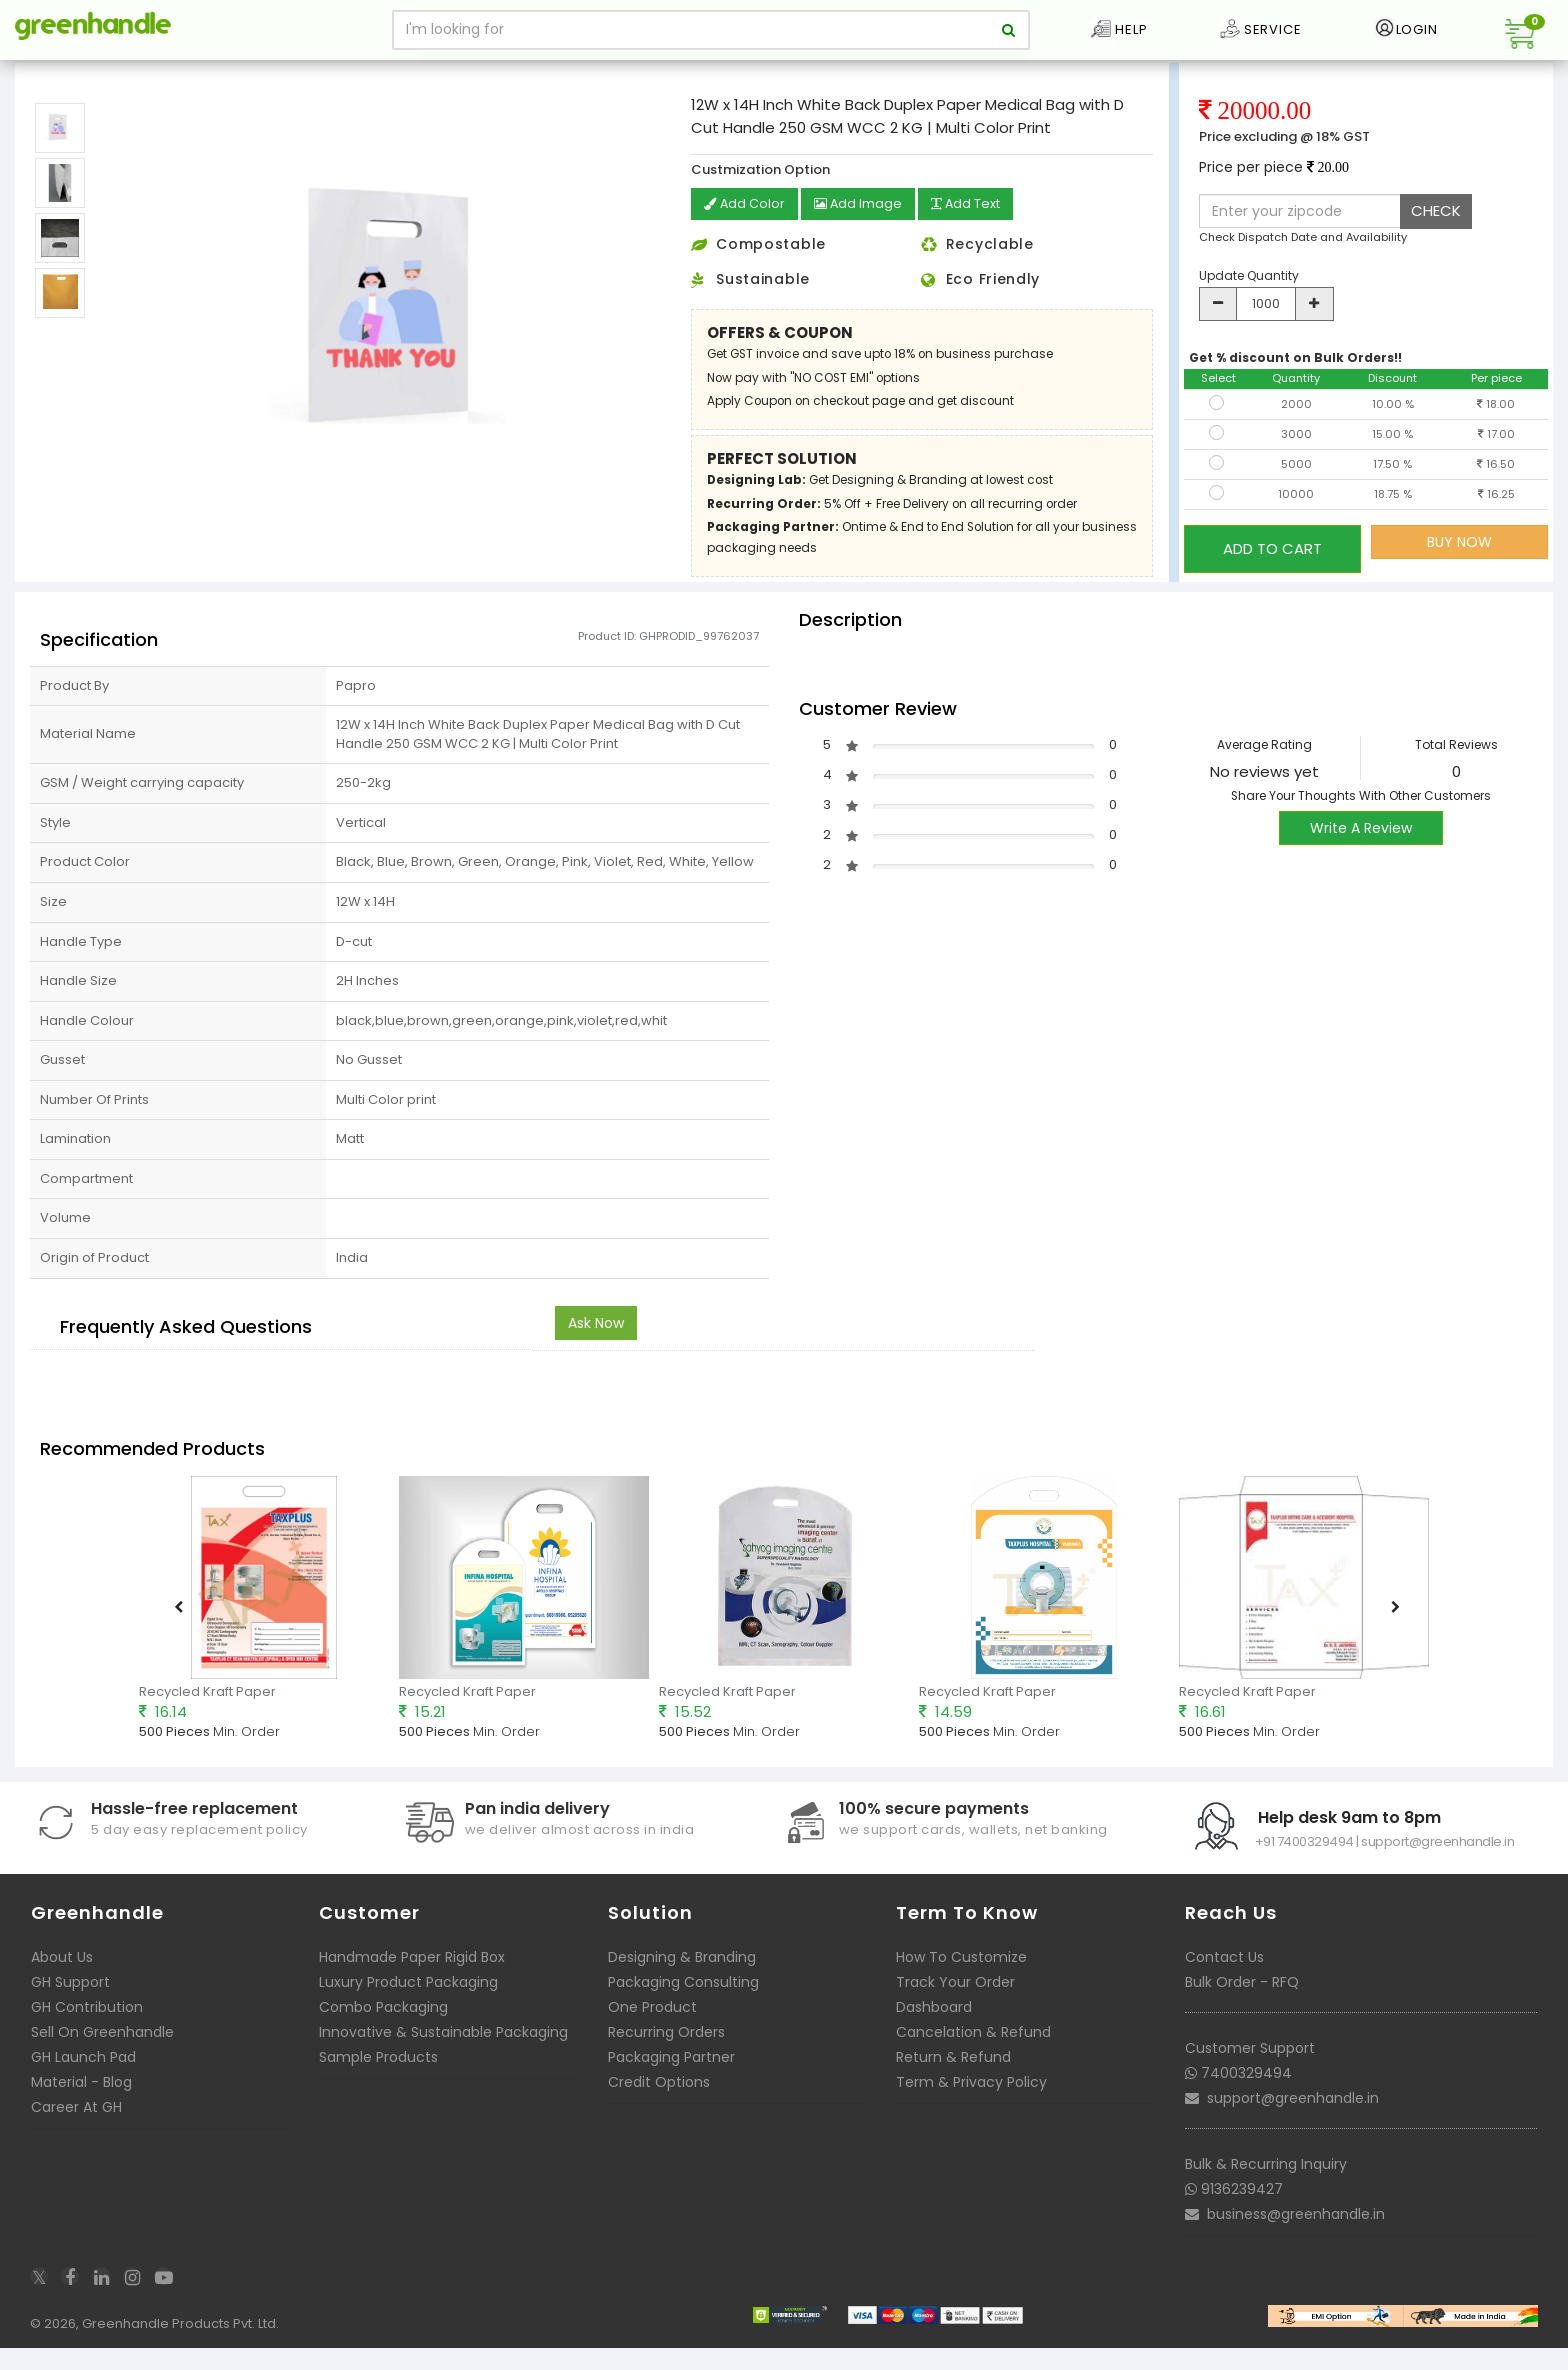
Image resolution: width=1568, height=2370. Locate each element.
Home (41, 74)
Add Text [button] (982, 234)
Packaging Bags (126, 74)
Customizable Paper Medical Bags (293, 74)
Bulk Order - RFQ (1242, 2009)
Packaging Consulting (683, 2009)
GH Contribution (87, 2034)
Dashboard (934, 2034)
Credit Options (659, 2109)
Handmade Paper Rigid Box (412, 1984)
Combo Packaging (383, 2034)
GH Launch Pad (83, 2084)
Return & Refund (953, 2084)
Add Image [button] (866, 234)
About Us (62, 1984)
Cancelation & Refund (973, 2059)
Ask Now (596, 1350)
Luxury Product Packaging (408, 2009)
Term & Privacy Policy (971, 2109)
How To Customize (961, 1984)
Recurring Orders (666, 2059)
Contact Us (1224, 1984)
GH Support (70, 2009)
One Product (652, 2034)
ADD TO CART (1272, 570)
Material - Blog (81, 2109)
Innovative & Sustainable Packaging (443, 2059)
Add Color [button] (747, 234)
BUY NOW (1459, 571)
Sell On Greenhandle (102, 2059)
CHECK (1436, 239)
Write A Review (1361, 856)
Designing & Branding (682, 1984)
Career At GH (76, 2134)
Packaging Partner (671, 2084)
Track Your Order (955, 2009)
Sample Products (378, 2084)
